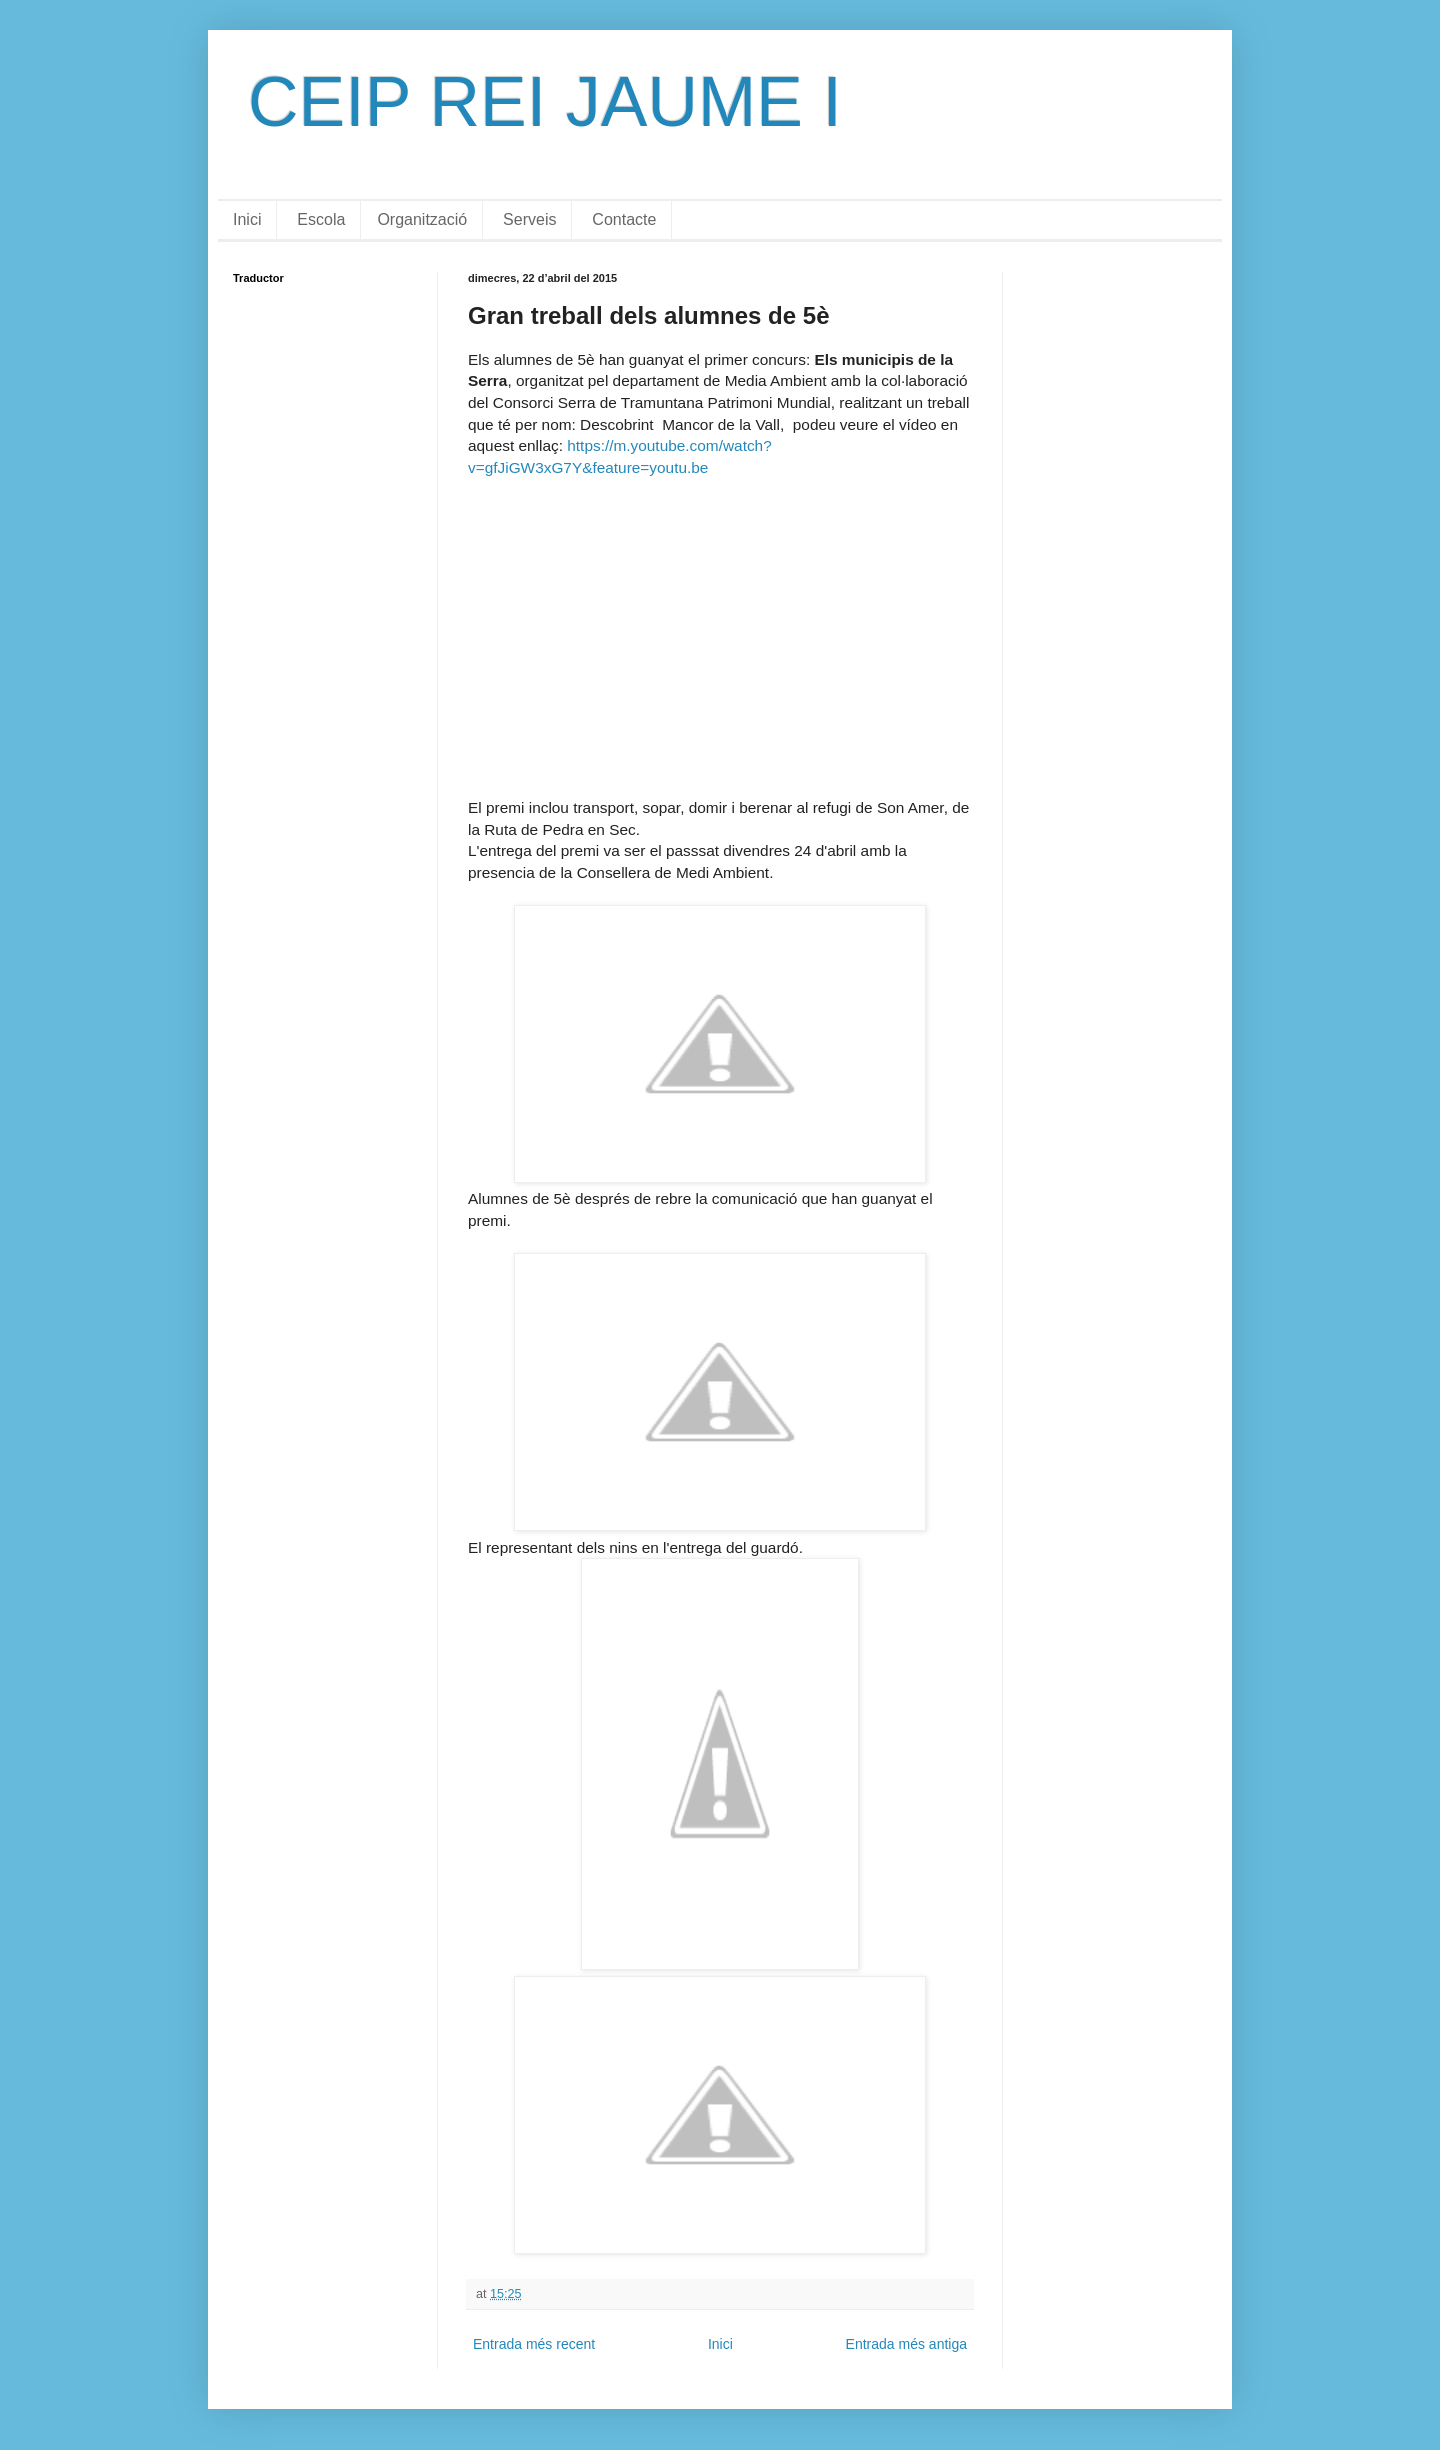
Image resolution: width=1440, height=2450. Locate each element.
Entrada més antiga (906, 2344)
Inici (247, 219)
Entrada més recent (534, 2344)
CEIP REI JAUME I (545, 102)
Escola (321, 219)
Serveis (529, 219)
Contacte (624, 219)
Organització (422, 219)
